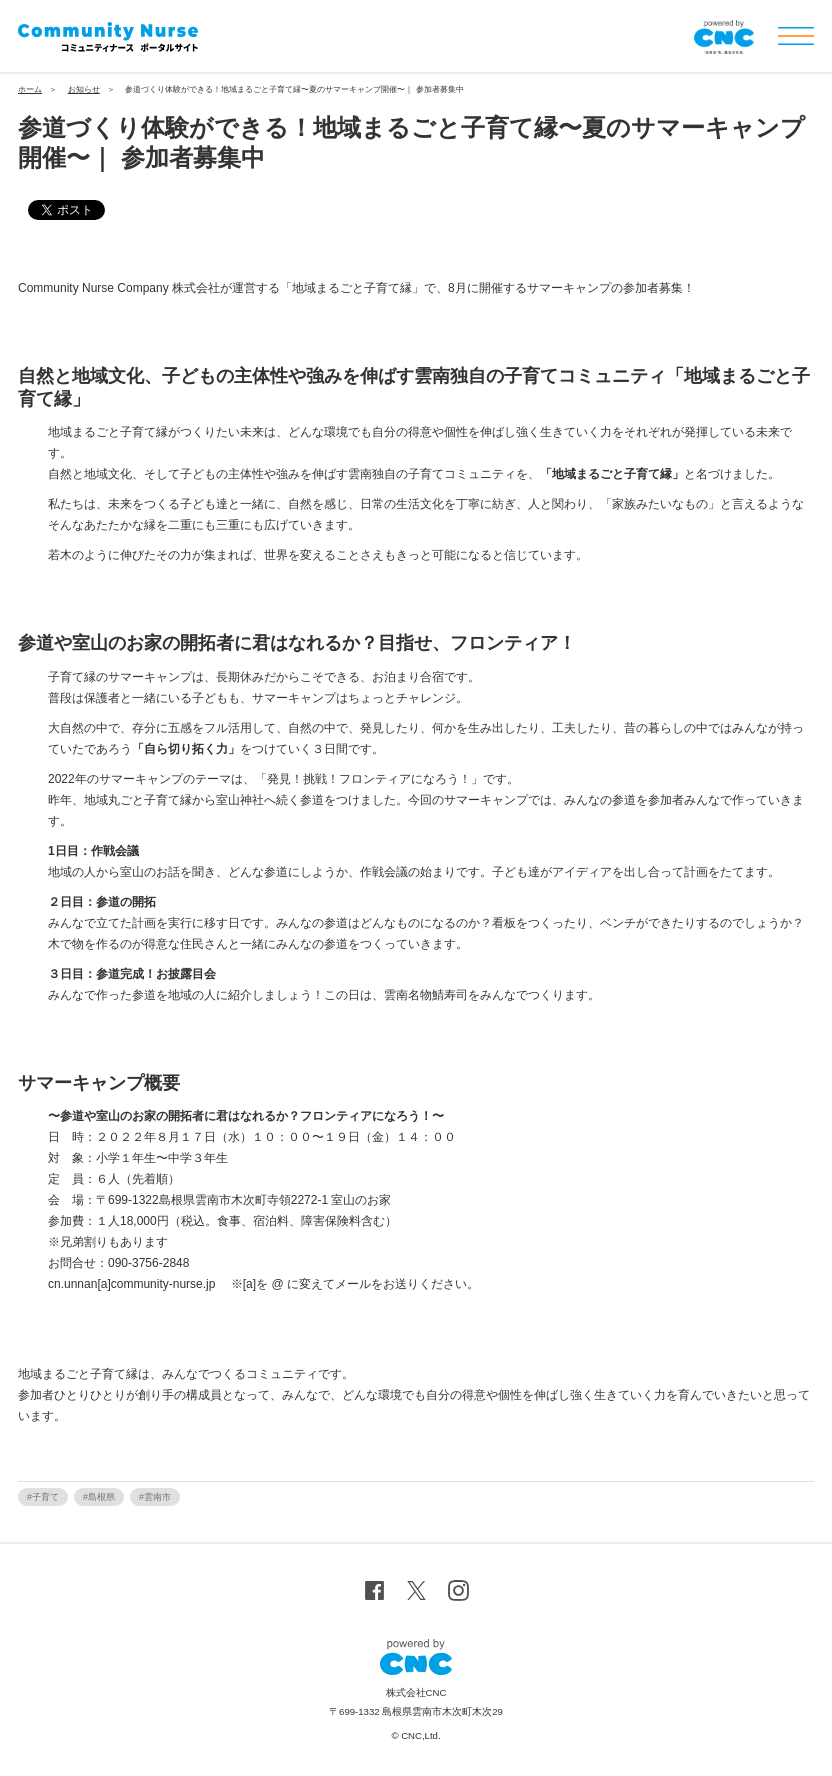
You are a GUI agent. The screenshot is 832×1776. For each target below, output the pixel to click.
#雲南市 (155, 1497)
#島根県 (99, 1497)
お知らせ (84, 89)
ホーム (30, 89)
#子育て (43, 1497)
